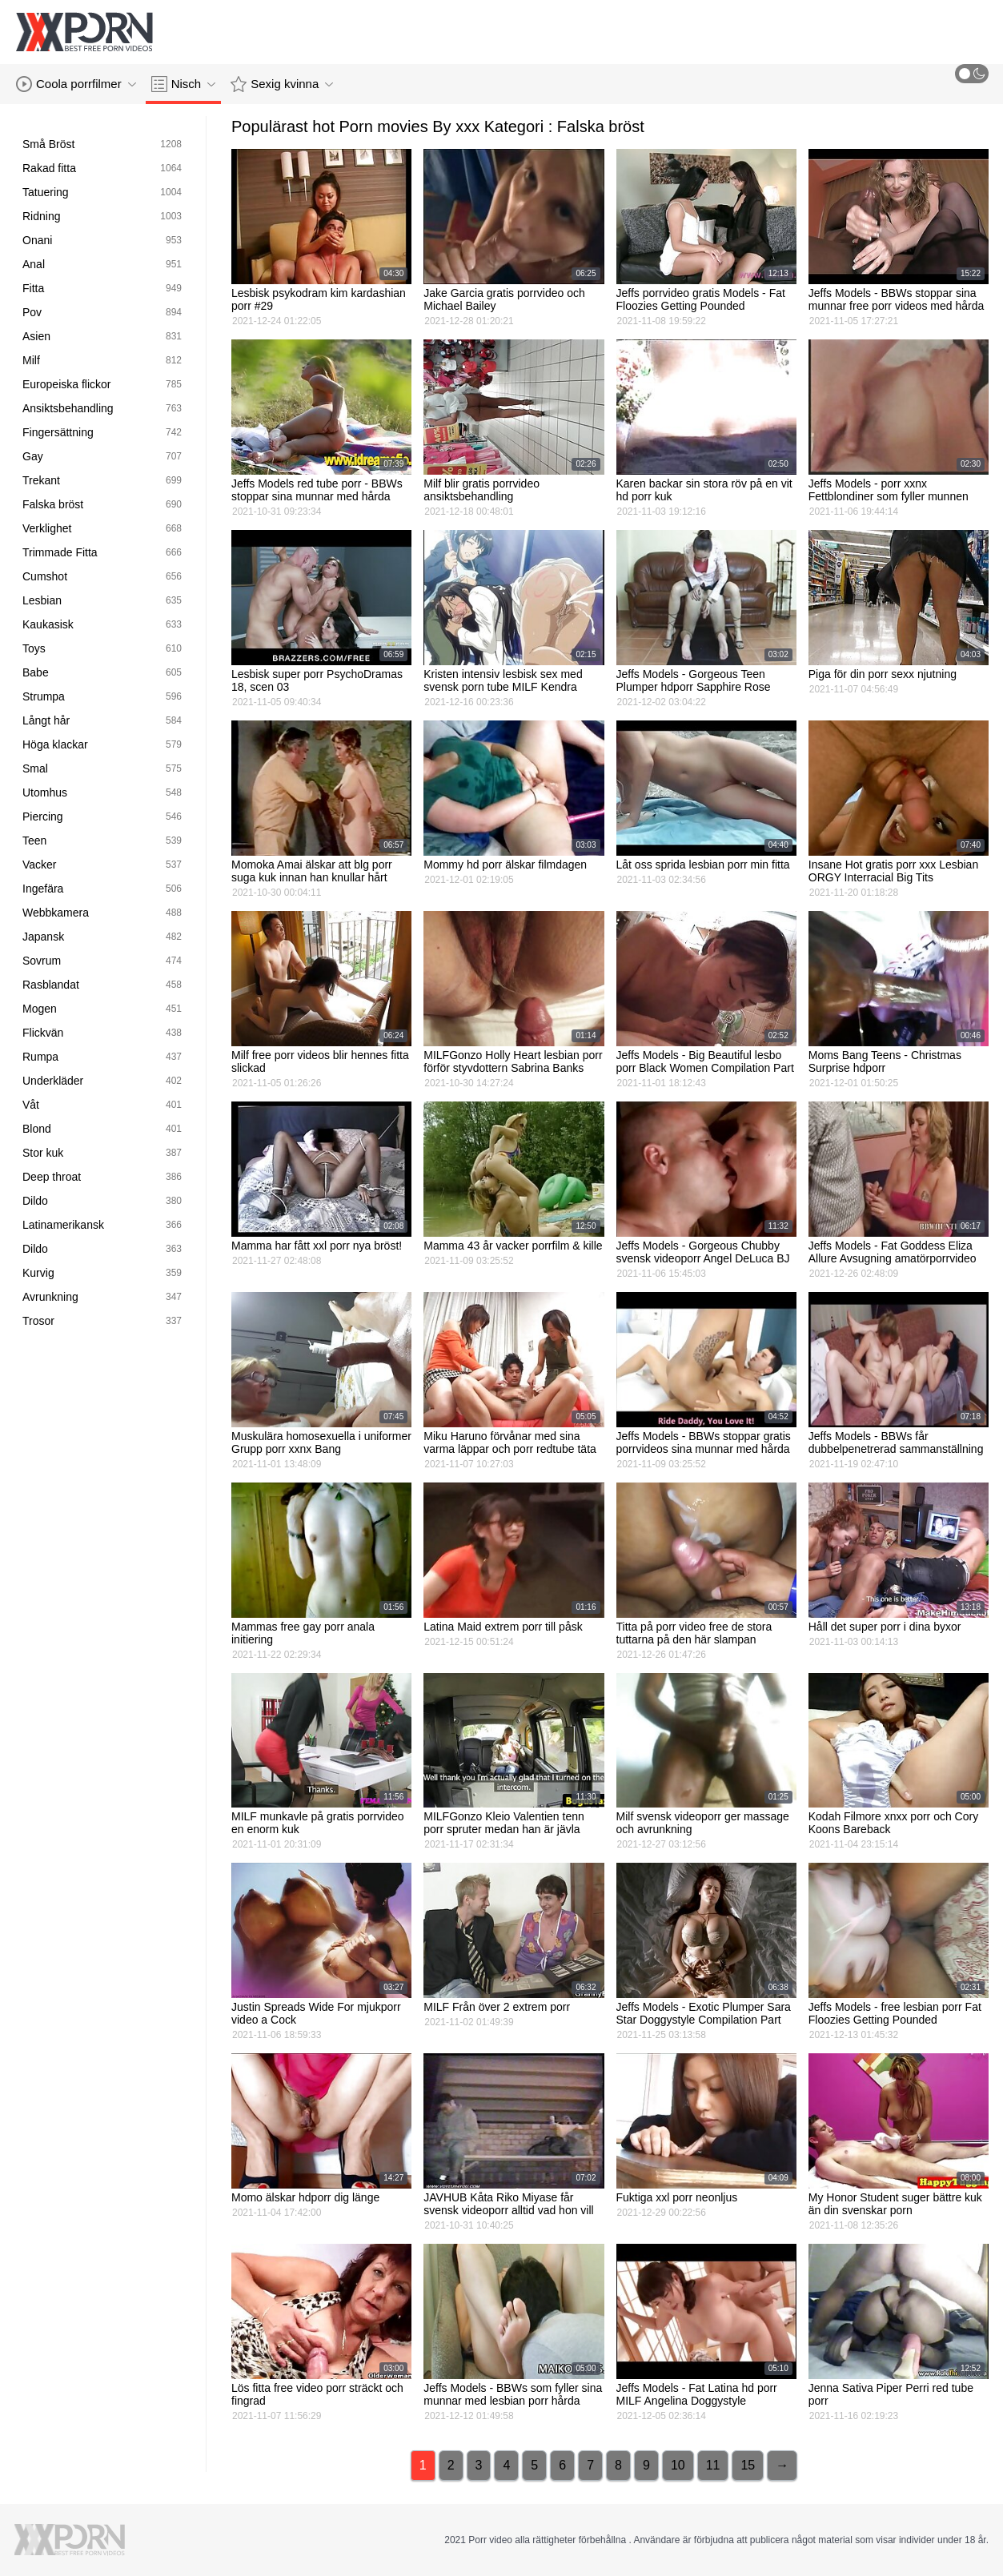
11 (713, 2465)
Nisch (183, 84)
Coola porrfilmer (76, 84)
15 (747, 2465)
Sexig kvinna (282, 84)
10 (678, 2465)
